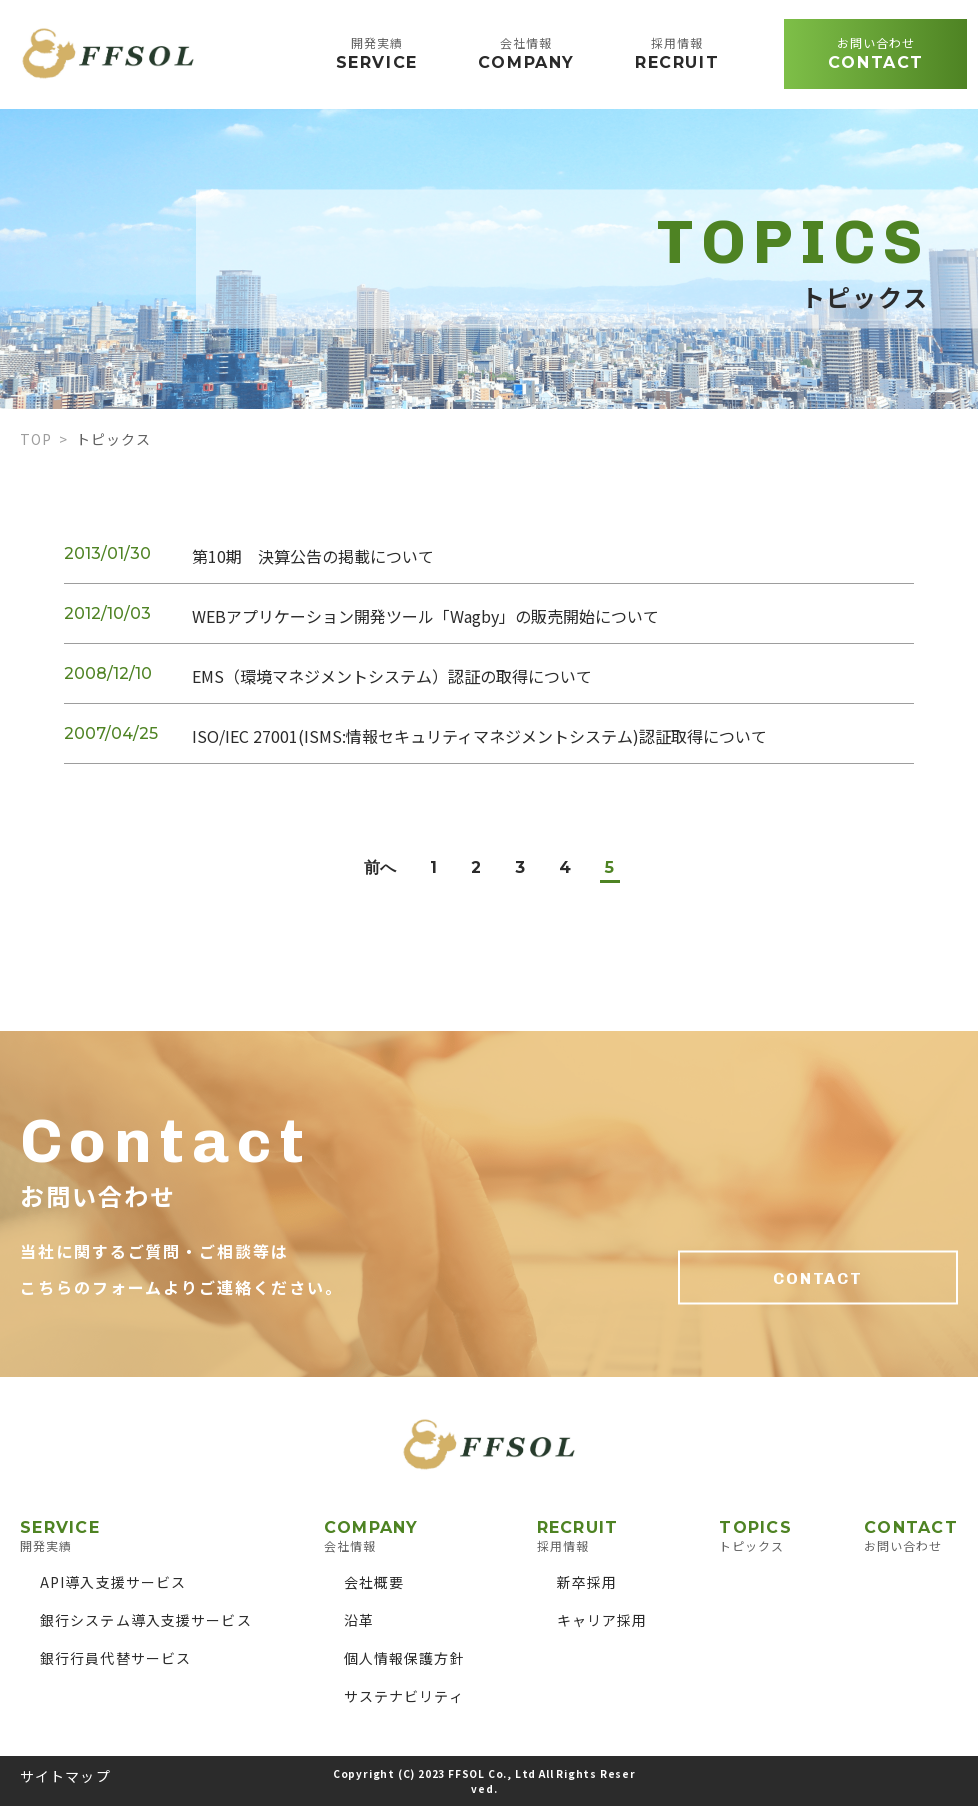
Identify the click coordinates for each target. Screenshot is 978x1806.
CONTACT (818, 1278)
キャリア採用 (602, 1620)
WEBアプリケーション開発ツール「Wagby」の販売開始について (425, 616)
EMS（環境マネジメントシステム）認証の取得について (392, 676)
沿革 (359, 1620)
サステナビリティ (404, 1696)
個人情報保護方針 (404, 1658)
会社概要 (374, 1582)
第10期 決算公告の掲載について (313, 556)
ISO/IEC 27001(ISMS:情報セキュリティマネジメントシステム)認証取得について (479, 736)
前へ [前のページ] (380, 867)
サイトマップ (65, 1776)
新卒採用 (587, 1582)
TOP (36, 439)
